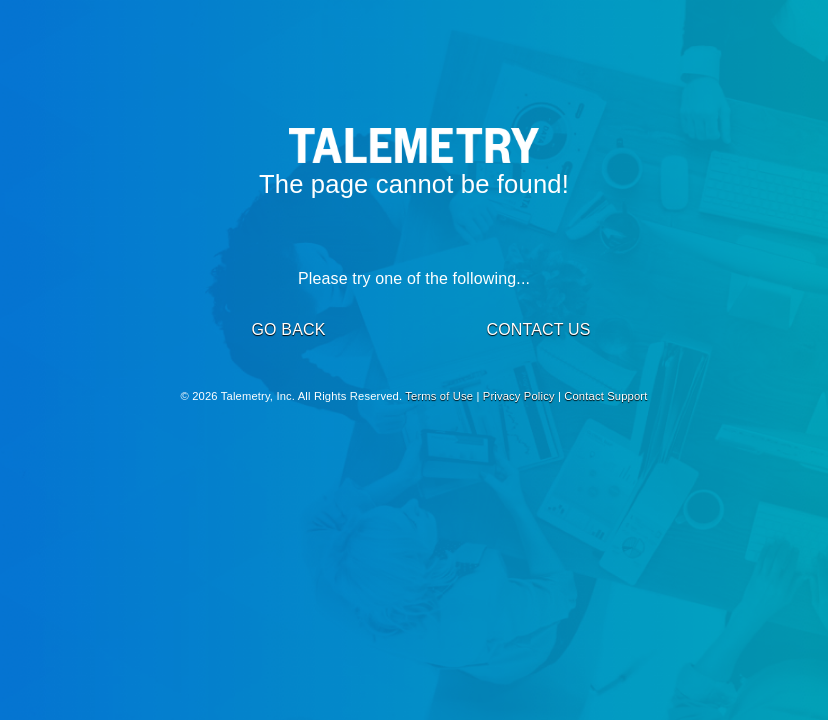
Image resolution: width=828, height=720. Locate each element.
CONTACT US (538, 329)
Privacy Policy (519, 396)
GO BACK (288, 329)
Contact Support (605, 396)
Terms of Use (439, 396)
